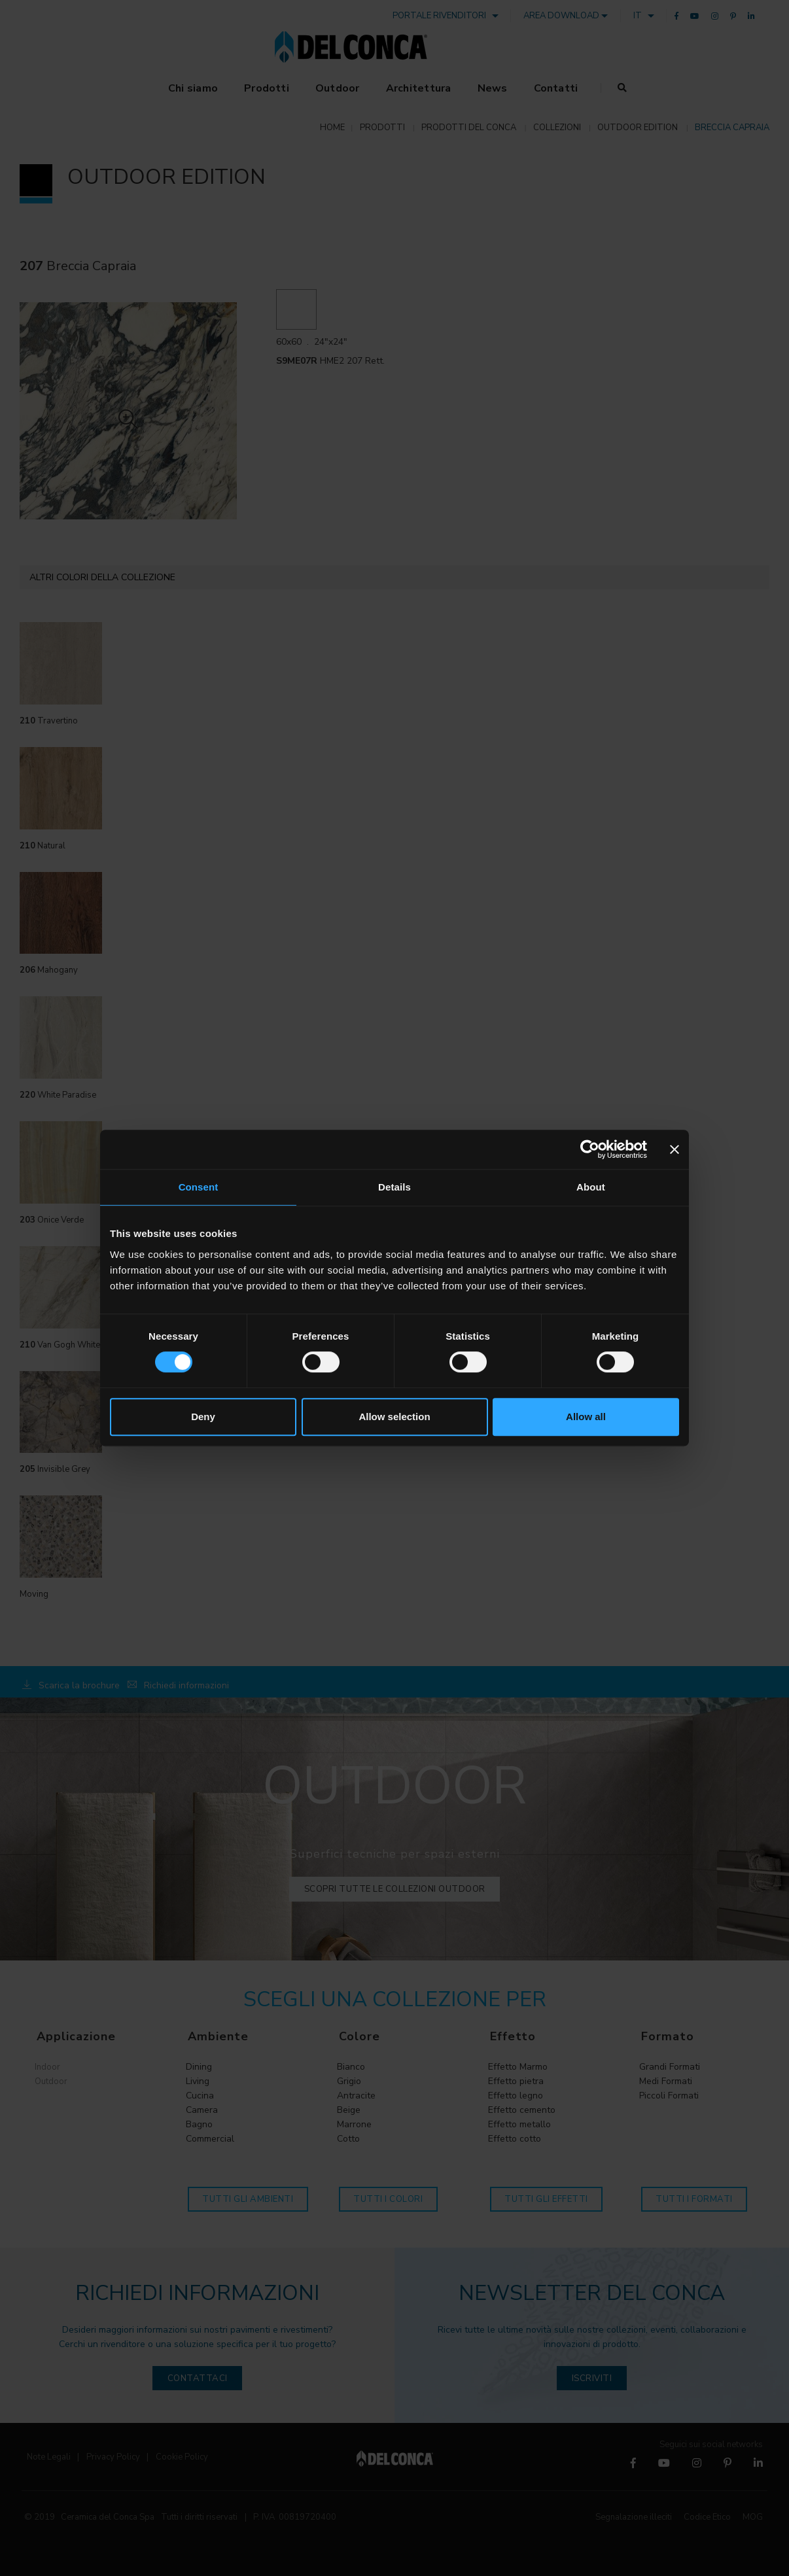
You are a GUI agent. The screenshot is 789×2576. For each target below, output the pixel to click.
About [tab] (590, 1186)
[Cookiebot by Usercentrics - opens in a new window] (590, 1149)
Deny (203, 1416)
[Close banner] (674, 1149)
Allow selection (394, 1416)
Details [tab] (394, 1186)
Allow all (586, 1416)
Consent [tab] (199, 1186)
